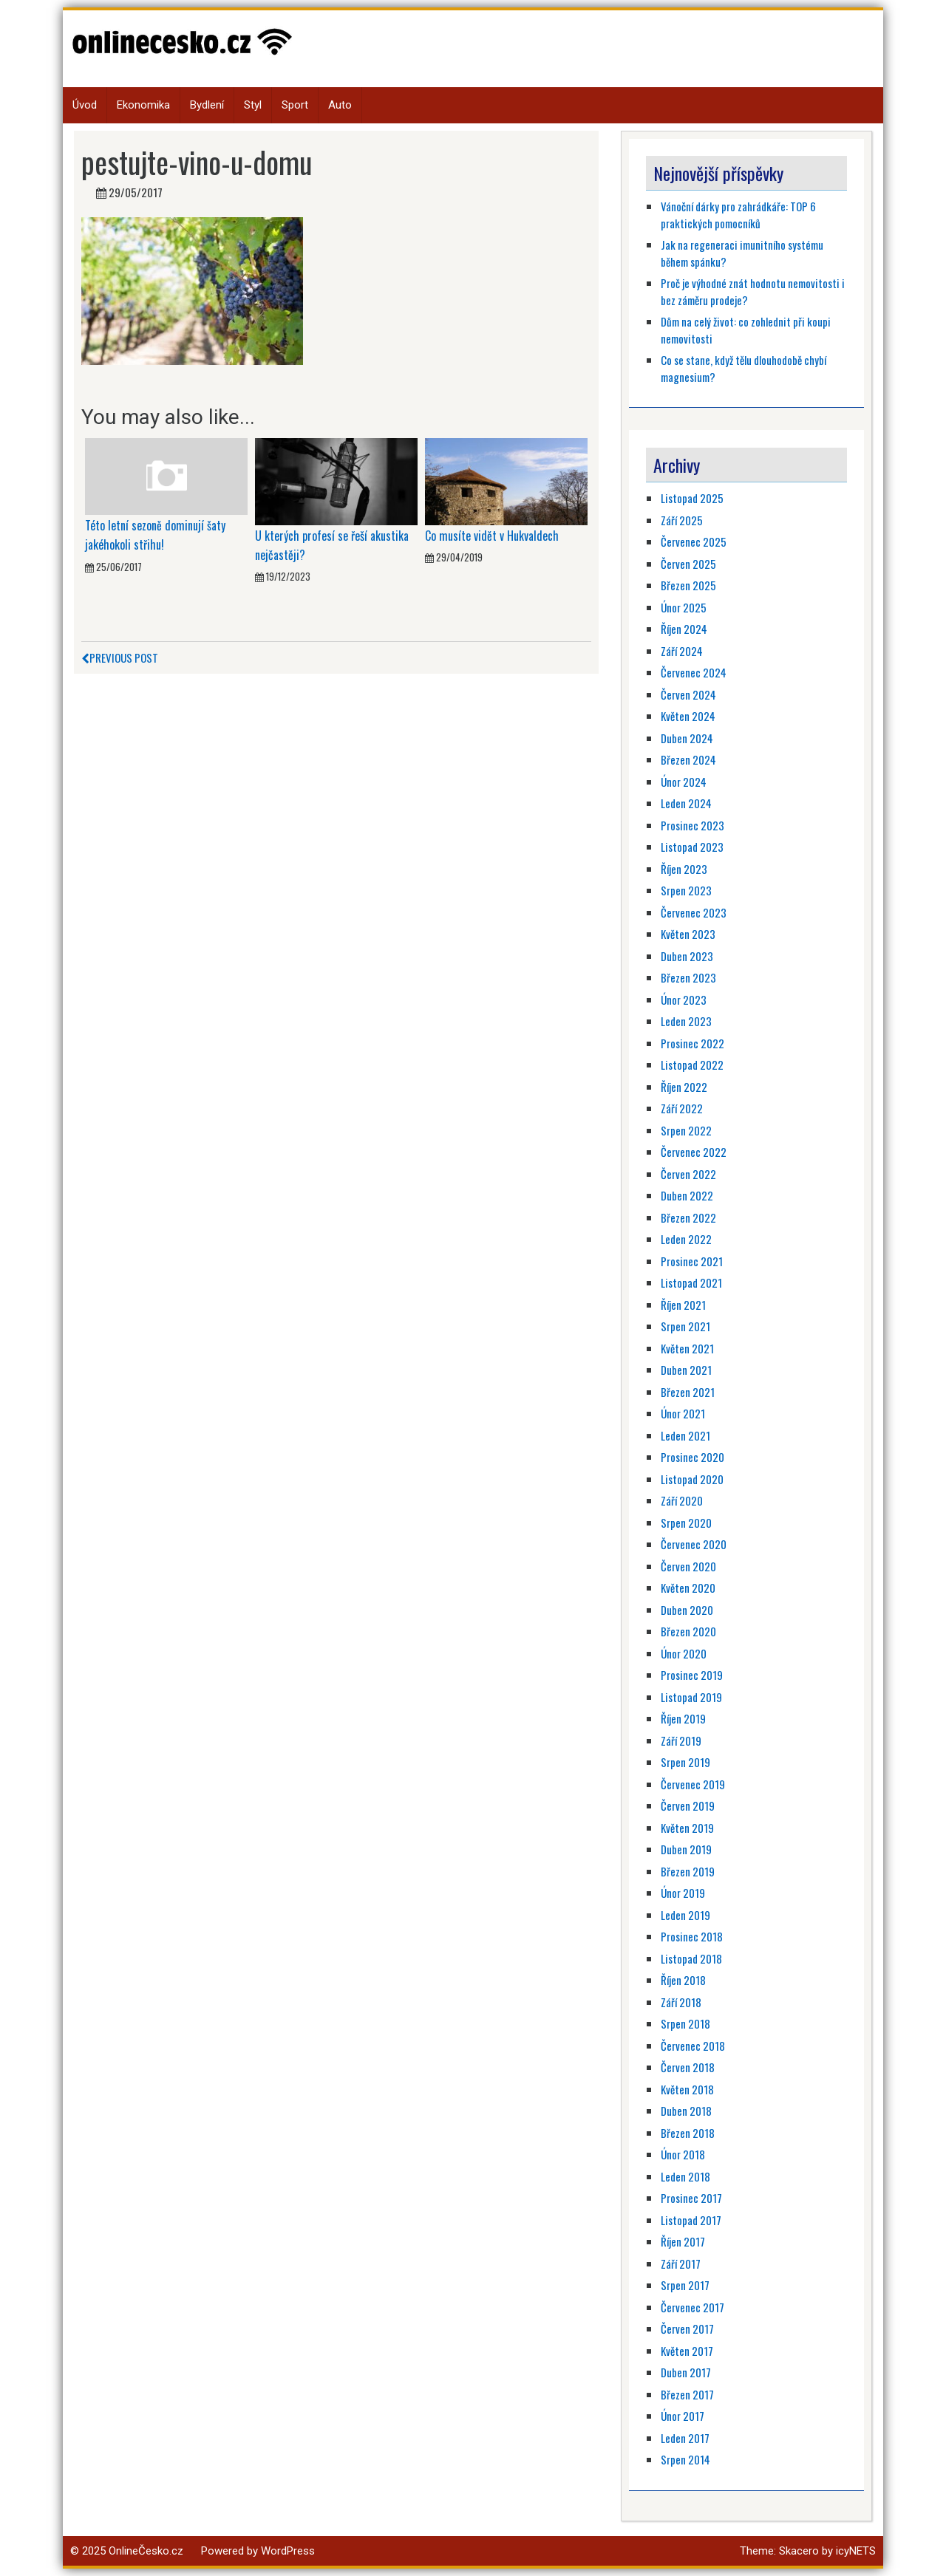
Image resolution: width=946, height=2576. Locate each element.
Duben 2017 (686, 2372)
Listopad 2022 (692, 1064)
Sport (295, 105)
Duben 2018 (686, 2110)
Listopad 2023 (692, 846)
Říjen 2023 (684, 869)
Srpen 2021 (685, 1326)
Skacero (799, 2551)
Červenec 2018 (693, 2045)
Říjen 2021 (683, 1304)
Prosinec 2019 (692, 1675)
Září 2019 (681, 1740)
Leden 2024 (686, 803)
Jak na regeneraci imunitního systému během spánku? (742, 253)
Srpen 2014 (685, 2459)
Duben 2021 (686, 1370)
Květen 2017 (687, 2351)
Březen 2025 (688, 585)
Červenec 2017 (692, 2307)
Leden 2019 (685, 1915)
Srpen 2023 (686, 890)
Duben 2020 (687, 1610)
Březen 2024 (688, 759)
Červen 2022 (688, 1174)
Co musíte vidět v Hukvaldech (492, 535)
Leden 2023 (686, 1021)
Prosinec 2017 (691, 2198)
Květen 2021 (687, 1348)
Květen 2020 (688, 1587)
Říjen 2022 (684, 1087)
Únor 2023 (684, 999)
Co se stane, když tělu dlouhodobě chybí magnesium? (743, 368)
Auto (340, 105)
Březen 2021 (688, 1392)
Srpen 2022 (686, 1130)
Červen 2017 (687, 2328)
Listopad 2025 (692, 498)
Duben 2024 (687, 738)
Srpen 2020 (686, 1522)
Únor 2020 (684, 1653)
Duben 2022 (687, 1195)
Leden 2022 (686, 1239)
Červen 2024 (688, 694)
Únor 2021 (683, 1413)
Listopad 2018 (691, 1958)
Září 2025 (682, 520)
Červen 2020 (688, 1566)
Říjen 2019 (683, 1718)
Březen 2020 (688, 1631)
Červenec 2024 (693, 672)
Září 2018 (681, 2002)
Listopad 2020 (692, 1479)
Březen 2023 (688, 977)
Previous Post (119, 657)
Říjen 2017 (683, 2241)
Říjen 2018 (683, 1980)
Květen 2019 (687, 1828)
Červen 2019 (688, 1805)
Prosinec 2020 (692, 1457)
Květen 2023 (688, 934)
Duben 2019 (686, 1849)
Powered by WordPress (258, 2551)
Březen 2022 (688, 1217)
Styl (253, 105)
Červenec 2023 (693, 912)
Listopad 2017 (691, 2220)
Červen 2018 (688, 2067)
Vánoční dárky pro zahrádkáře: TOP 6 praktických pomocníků (738, 214)
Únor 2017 (682, 2416)
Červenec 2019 (693, 1784)
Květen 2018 (687, 2089)
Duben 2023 (687, 956)
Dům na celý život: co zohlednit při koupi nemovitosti (746, 329)
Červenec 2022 (693, 1152)
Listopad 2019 (691, 1697)
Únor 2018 (683, 2154)
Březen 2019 (688, 1871)
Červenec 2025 (693, 541)
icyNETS (856, 2551)
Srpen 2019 (685, 1762)
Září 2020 (682, 1500)
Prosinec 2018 (692, 1936)
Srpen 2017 (685, 2285)
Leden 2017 (685, 2438)
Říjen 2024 (684, 629)
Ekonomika (143, 105)
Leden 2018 (685, 2176)
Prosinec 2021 (692, 1261)
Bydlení (207, 105)
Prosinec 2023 (692, 825)
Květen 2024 (688, 716)
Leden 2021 (685, 1435)
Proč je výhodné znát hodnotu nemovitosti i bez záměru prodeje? (753, 291)
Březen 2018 (688, 2133)
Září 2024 (682, 651)
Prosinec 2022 (692, 1043)
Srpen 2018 (685, 2023)
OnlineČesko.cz (146, 2551)
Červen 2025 (688, 564)
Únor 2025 (684, 607)
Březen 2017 (687, 2394)
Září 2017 (681, 2263)
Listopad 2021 (691, 1282)
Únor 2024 (684, 781)
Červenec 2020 (693, 1544)
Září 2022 (682, 1108)
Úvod (84, 105)
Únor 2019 (683, 1893)
